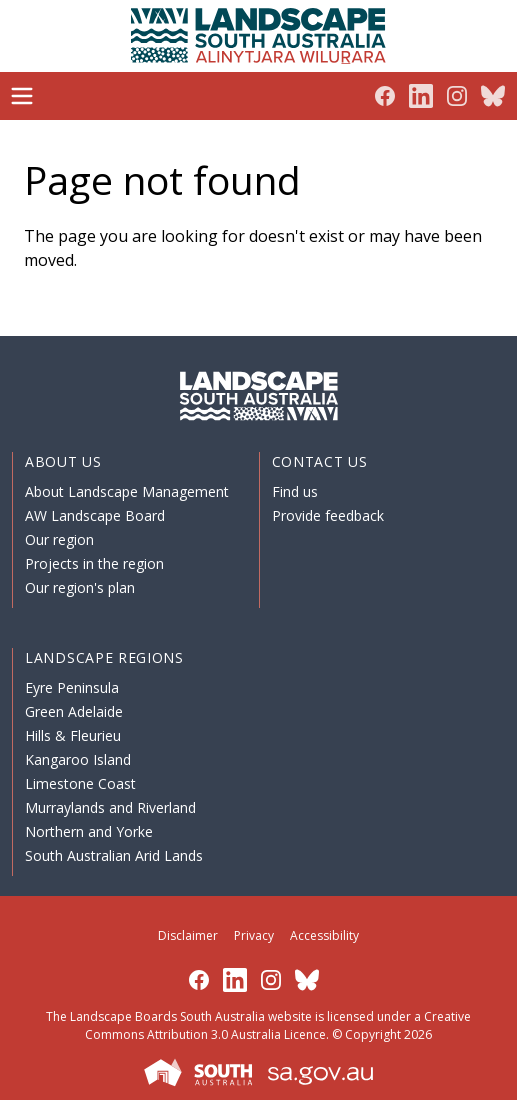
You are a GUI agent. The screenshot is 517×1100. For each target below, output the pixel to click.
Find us (295, 491)
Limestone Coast (80, 783)
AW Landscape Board (95, 515)
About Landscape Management (127, 491)
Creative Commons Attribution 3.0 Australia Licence (278, 1025)
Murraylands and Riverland (110, 807)
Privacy (254, 935)
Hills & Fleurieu (73, 735)
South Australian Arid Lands (114, 855)
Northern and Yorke (89, 831)
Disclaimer (188, 935)
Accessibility (324, 935)
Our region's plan (80, 587)
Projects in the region (94, 563)
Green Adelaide (74, 711)
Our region (59, 539)
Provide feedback (328, 515)
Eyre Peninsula (72, 687)
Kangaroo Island (78, 759)
